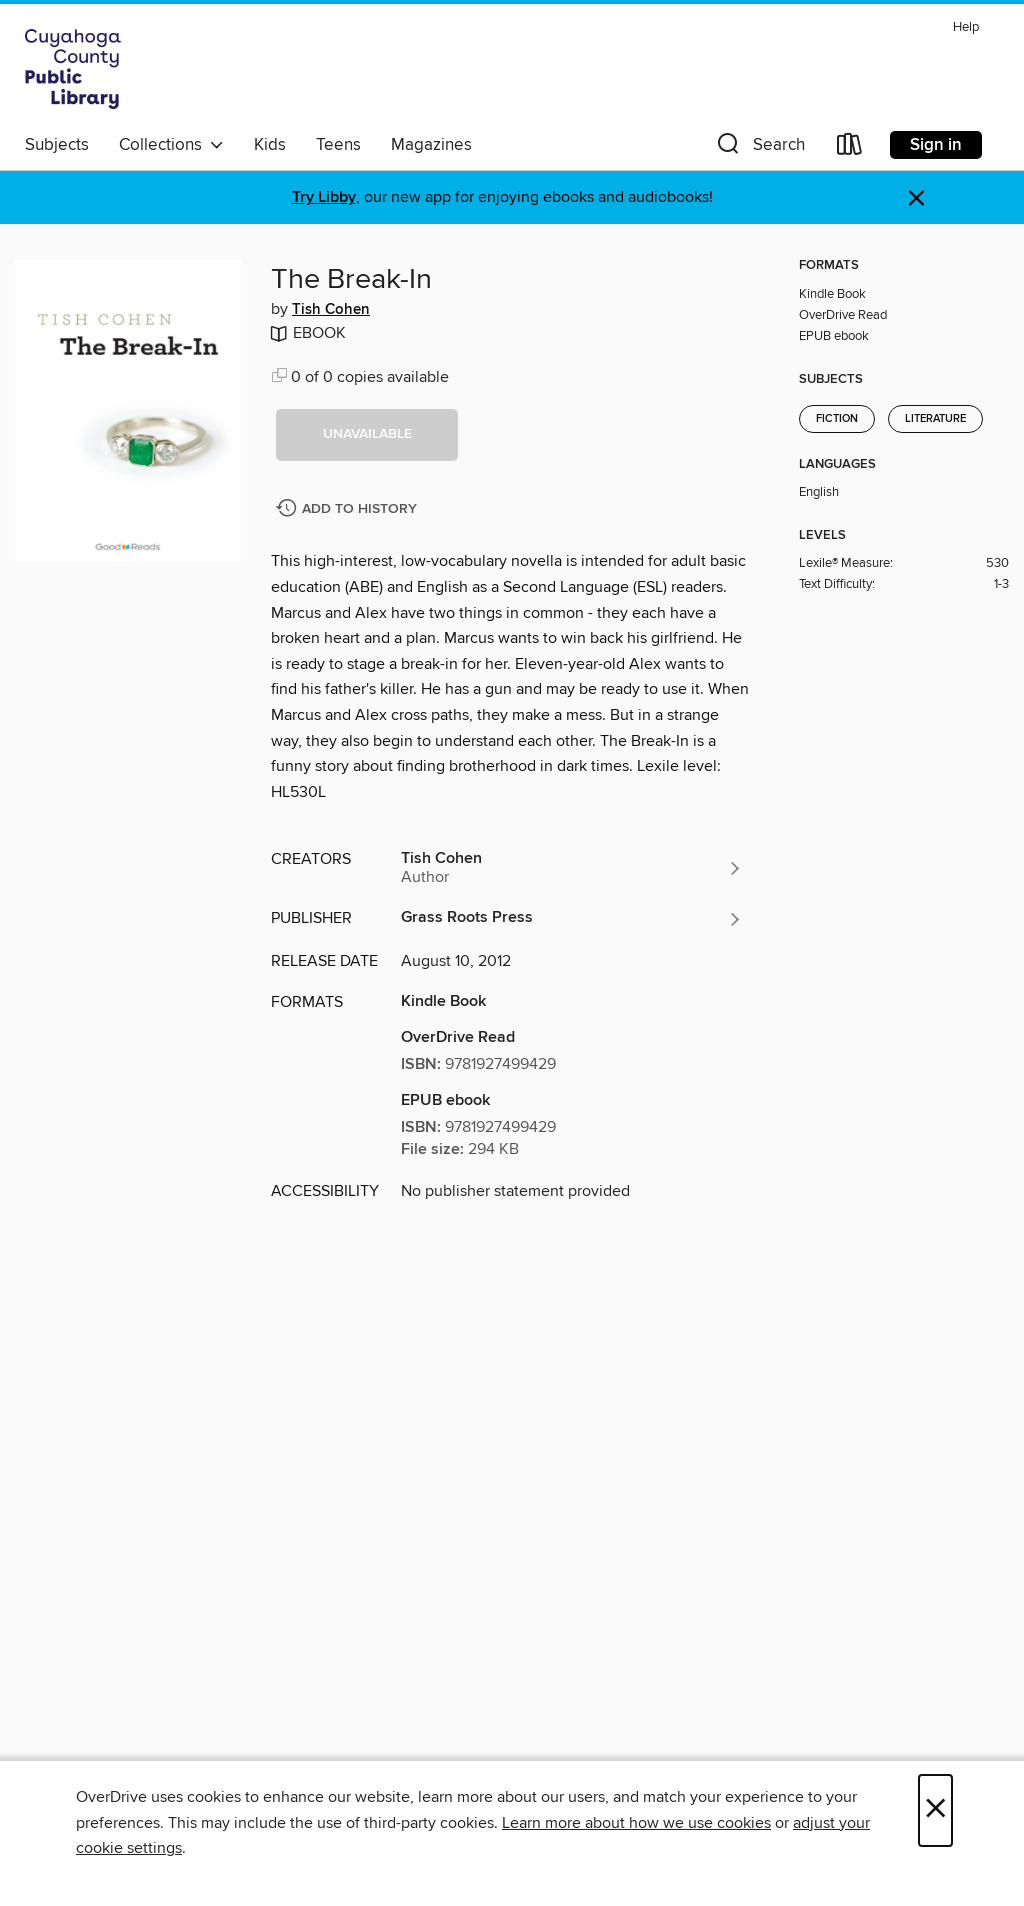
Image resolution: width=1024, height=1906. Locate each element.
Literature (935, 419)
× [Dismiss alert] (916, 198)
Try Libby (324, 197)
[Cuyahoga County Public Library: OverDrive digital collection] (73, 69)
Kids (270, 145)
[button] (759, 148)
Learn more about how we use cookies (636, 1823)
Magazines (431, 145)
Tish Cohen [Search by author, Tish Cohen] (331, 310)
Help (966, 27)
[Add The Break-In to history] (349, 509)
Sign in (936, 145)
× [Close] (935, 1810)
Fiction (837, 419)
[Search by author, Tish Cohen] (572, 868)
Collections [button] (171, 145)
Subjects (57, 145)
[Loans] (850, 148)
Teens (338, 145)
